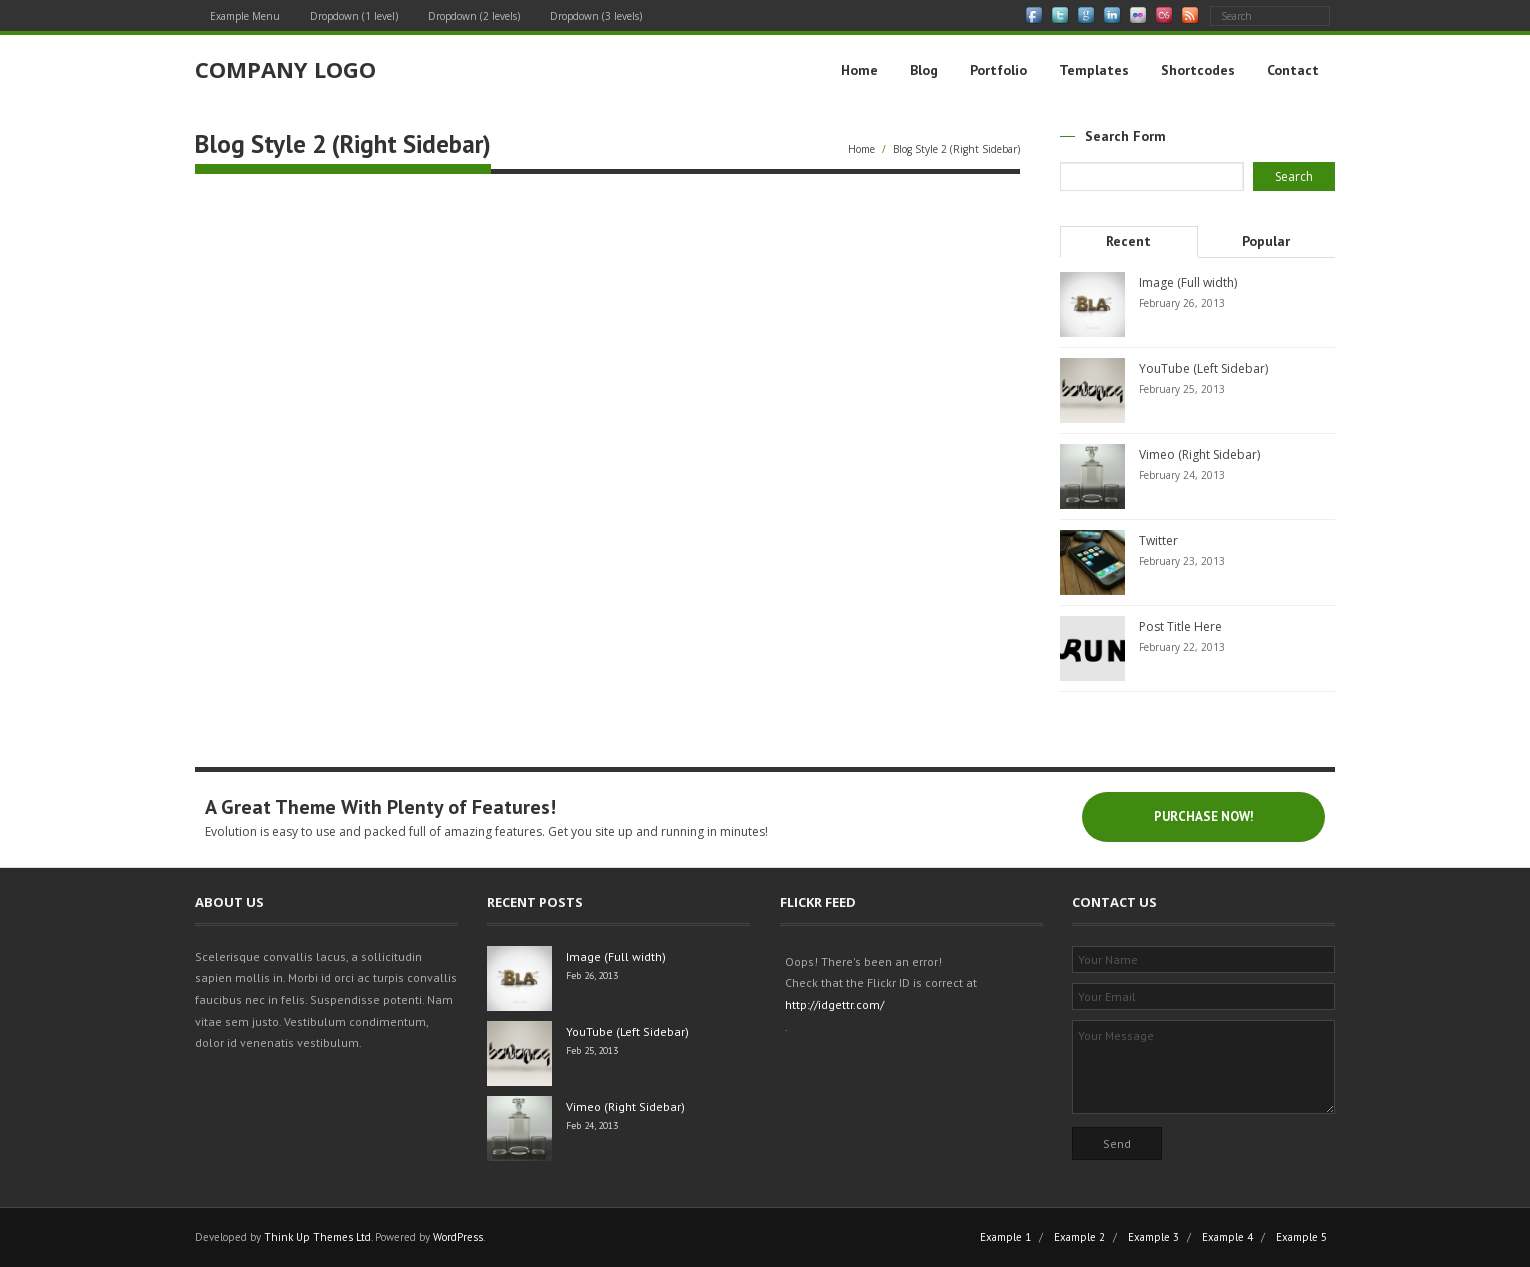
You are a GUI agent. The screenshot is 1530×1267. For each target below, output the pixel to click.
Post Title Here (1180, 626)
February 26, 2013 (1182, 303)
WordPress (458, 1237)
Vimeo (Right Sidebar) (1199, 454)
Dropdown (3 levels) (596, 16)
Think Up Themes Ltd (317, 1237)
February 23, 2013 (1182, 561)
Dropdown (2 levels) (474, 16)
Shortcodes (1198, 70)
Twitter (1158, 540)
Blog (924, 70)
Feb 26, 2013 (592, 975)
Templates (1094, 70)
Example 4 (1227, 1237)
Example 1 (1005, 1237)
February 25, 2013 (1182, 389)
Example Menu (245, 16)
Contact (1293, 70)
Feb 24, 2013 (592, 1125)
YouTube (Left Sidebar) (1203, 368)
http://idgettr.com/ (834, 1004)
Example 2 (1079, 1237)
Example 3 (1153, 1237)
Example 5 (1301, 1237)
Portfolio (998, 70)
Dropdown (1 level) (354, 16)
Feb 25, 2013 (592, 1050)
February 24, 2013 (1182, 475)
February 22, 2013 (1182, 647)
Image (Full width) (1188, 282)
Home (859, 70)
